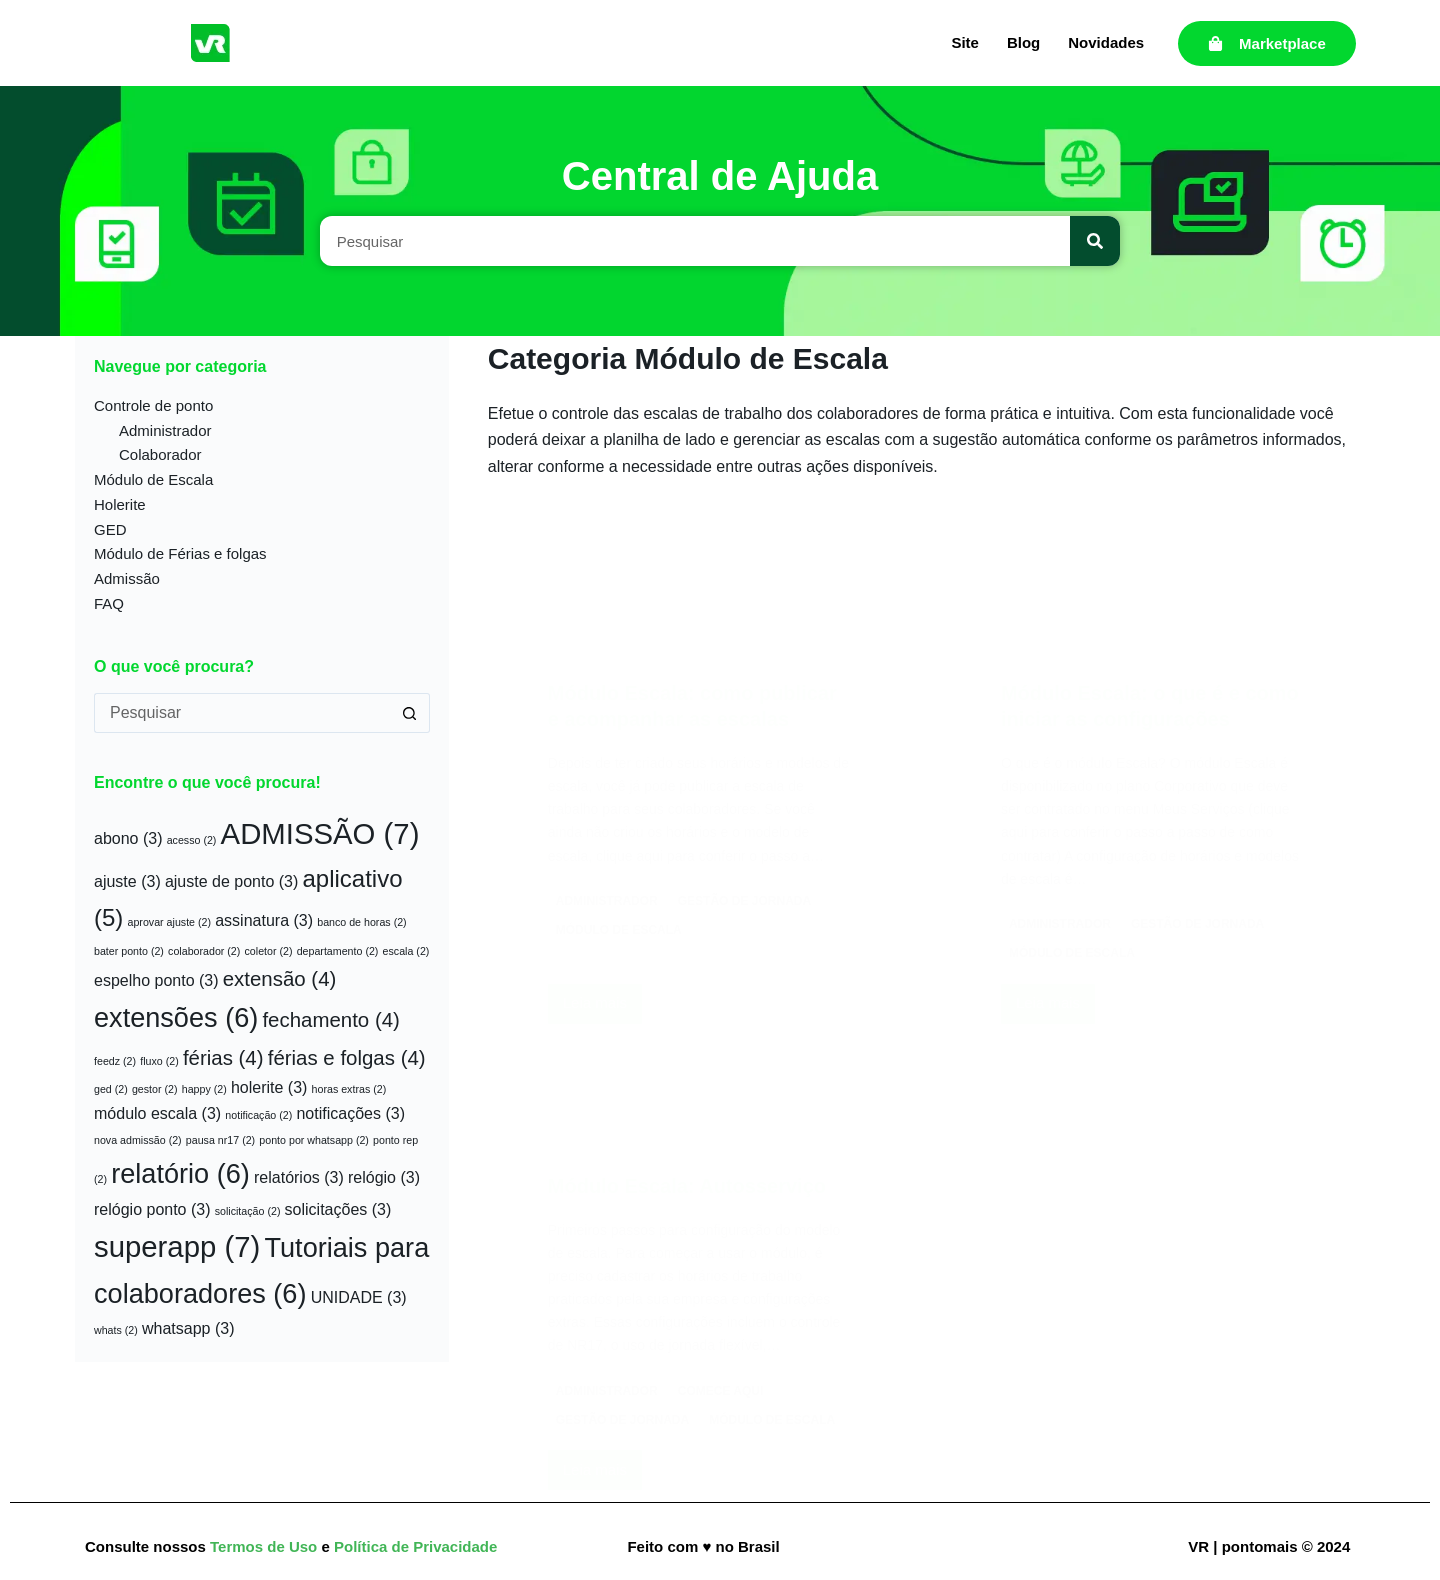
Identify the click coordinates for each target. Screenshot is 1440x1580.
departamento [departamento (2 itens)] (338, 951)
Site (965, 42)
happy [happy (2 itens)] (204, 1089)
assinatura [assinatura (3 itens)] (264, 920)
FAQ (109, 603)
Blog (1023, 42)
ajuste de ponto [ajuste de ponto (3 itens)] (231, 881)
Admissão (127, 578)
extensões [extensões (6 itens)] (176, 1017)
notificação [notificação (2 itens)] (258, 1115)
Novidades (1106, 42)
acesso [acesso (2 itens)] (192, 840)
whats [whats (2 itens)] (116, 1330)
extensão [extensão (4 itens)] (280, 978)
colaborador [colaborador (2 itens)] (204, 951)
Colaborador (160, 454)
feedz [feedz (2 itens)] (115, 1061)
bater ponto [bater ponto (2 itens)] (129, 951)
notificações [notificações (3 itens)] (350, 1113)
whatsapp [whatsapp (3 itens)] (188, 1328)
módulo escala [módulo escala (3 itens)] (157, 1113)
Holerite (120, 504)
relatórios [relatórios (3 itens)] (299, 1177)
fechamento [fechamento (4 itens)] (330, 1019)
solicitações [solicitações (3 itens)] (338, 1209)
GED (110, 529)
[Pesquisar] (1095, 241)
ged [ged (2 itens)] (111, 1089)
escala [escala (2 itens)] (406, 951)
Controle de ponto (153, 405)
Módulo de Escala (153, 479)
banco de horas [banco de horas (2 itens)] (361, 922)
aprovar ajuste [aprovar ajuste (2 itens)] (170, 922)
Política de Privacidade (415, 1546)
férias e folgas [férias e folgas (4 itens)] (347, 1057)
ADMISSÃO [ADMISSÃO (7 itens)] (320, 833)
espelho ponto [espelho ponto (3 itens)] (156, 980)
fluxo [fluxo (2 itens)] (159, 1061)
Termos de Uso (265, 1546)
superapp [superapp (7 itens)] (177, 1246)
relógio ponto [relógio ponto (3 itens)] (152, 1209)
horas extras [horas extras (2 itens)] (349, 1089)
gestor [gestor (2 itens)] (155, 1089)
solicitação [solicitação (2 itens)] (248, 1211)
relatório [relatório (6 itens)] (180, 1173)
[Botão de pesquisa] (410, 713)
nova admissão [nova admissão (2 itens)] (138, 1140)
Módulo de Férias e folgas (180, 553)
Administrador (165, 430)
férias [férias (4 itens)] (223, 1057)
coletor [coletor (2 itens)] (269, 951)
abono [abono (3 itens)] (128, 838)
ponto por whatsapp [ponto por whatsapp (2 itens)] (314, 1140)
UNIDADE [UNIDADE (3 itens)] (359, 1297)
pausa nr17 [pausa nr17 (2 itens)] (220, 1140)
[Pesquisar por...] (242, 713)
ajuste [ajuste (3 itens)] (127, 881)
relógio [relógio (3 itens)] (384, 1177)
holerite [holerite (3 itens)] (269, 1087)
